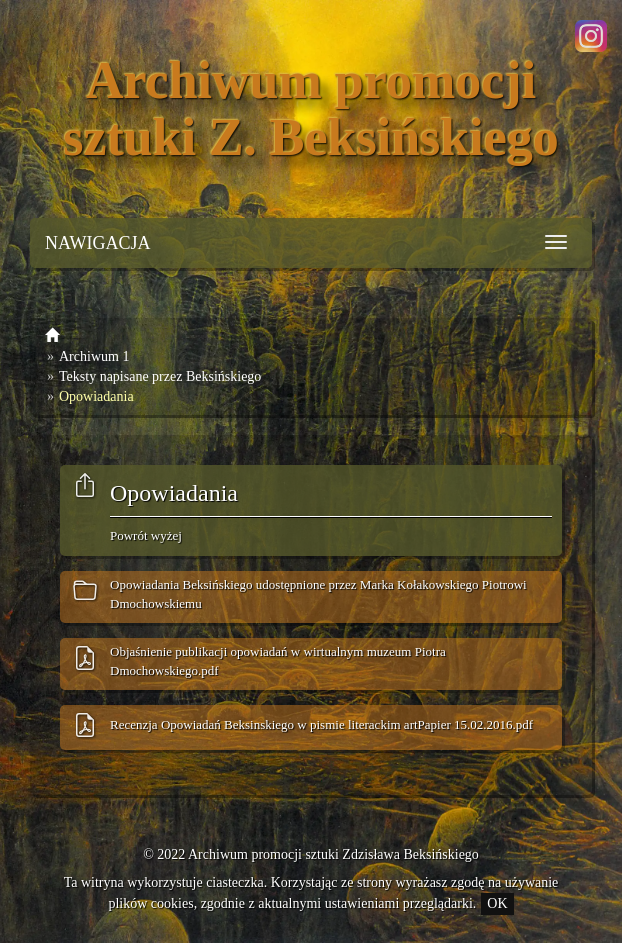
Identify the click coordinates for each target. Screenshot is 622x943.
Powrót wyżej (146, 535)
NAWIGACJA (98, 243)
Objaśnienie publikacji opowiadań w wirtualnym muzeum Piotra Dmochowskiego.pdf (278, 661)
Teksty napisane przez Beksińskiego (160, 376)
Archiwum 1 (94, 356)
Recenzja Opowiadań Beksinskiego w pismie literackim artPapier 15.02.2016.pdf (321, 724)
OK (497, 903)
